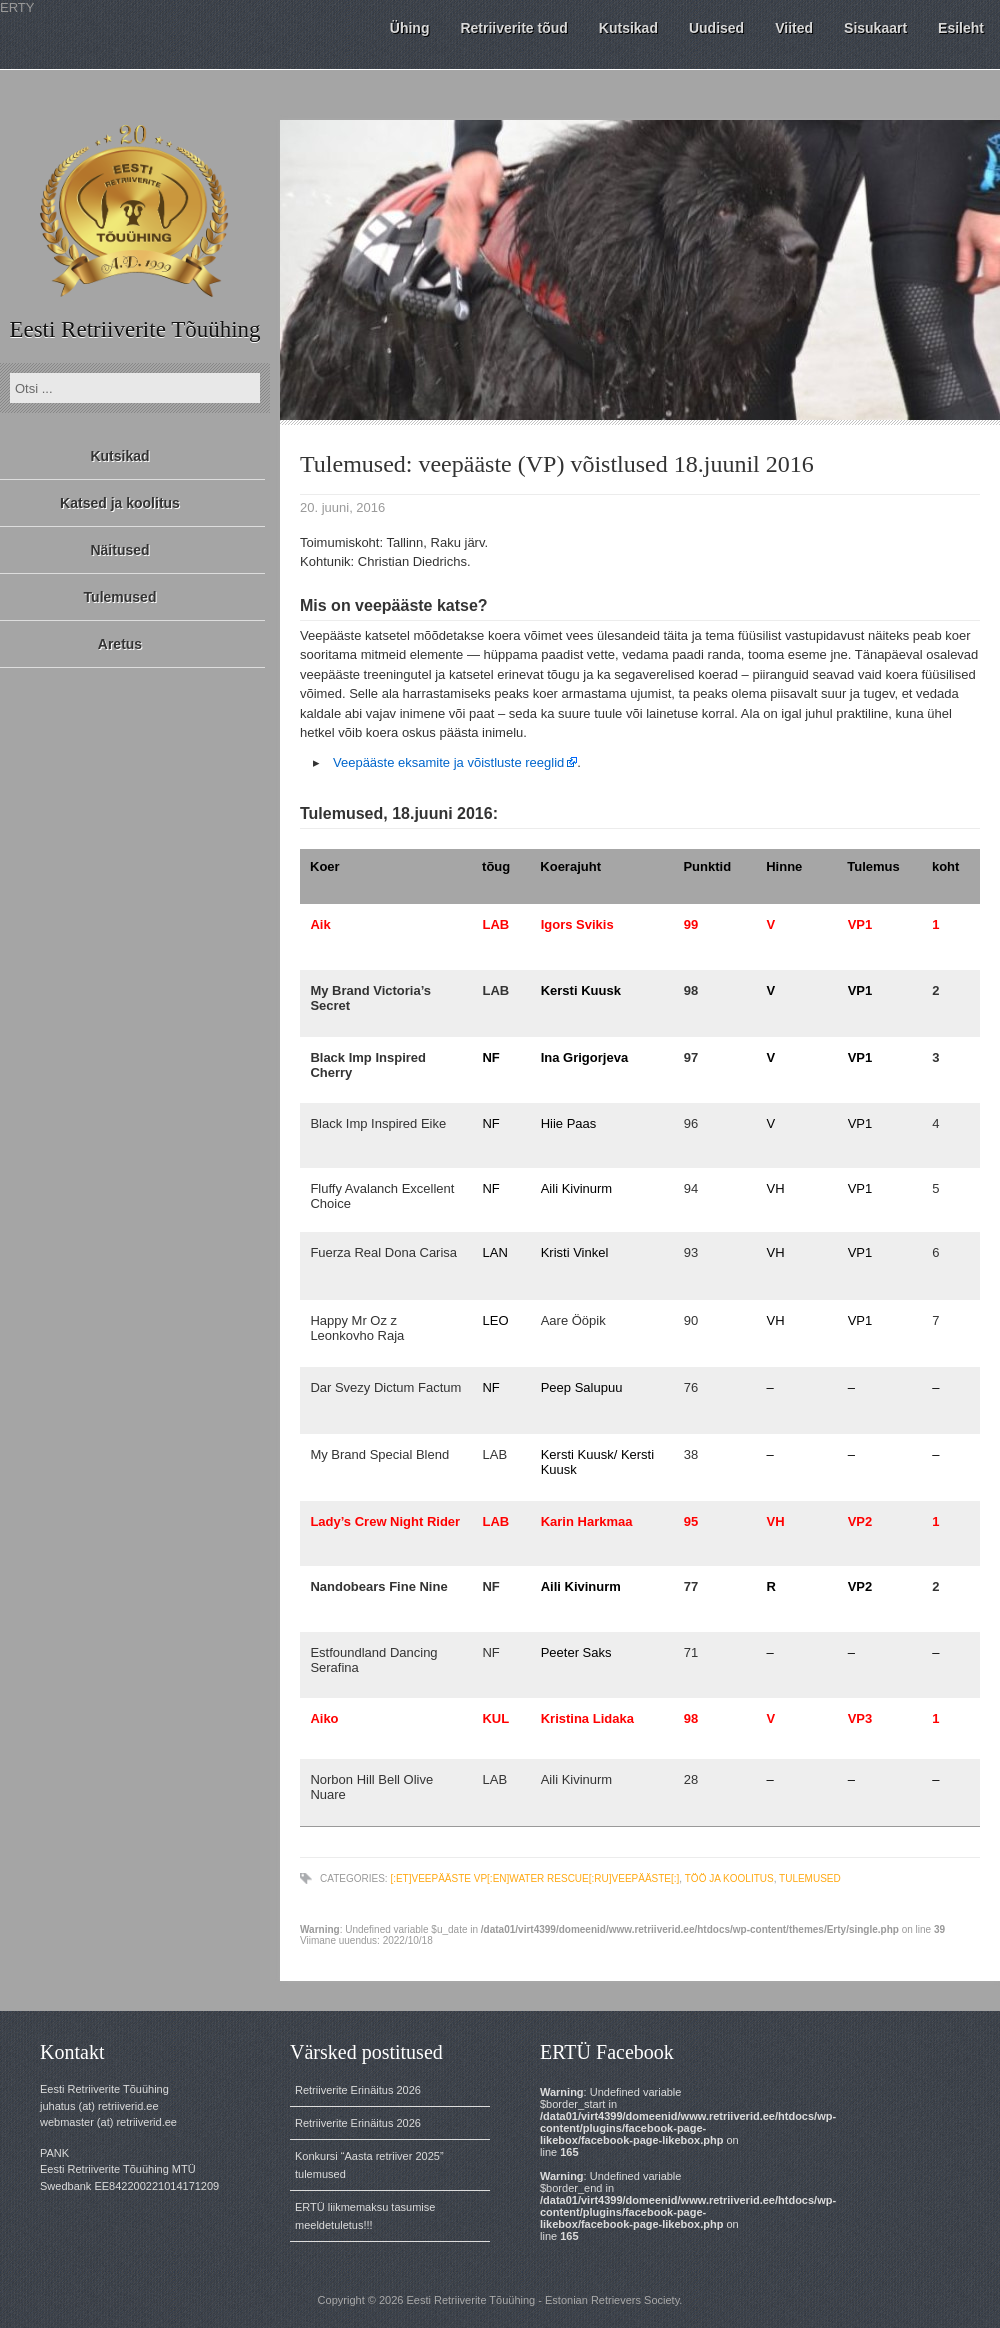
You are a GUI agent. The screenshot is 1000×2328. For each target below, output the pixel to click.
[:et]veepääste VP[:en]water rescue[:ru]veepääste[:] (534, 1878)
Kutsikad (119, 456)
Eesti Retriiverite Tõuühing (134, 329)
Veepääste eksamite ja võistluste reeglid (448, 762)
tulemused (810, 1878)
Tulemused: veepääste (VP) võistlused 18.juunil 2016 (557, 464)
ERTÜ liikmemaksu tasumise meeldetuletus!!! (365, 2216)
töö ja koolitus (729, 1878)
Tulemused (120, 597)
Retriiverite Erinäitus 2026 (358, 2090)
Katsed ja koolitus (120, 503)
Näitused (119, 550)
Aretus (120, 644)
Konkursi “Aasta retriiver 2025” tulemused (369, 2165)
